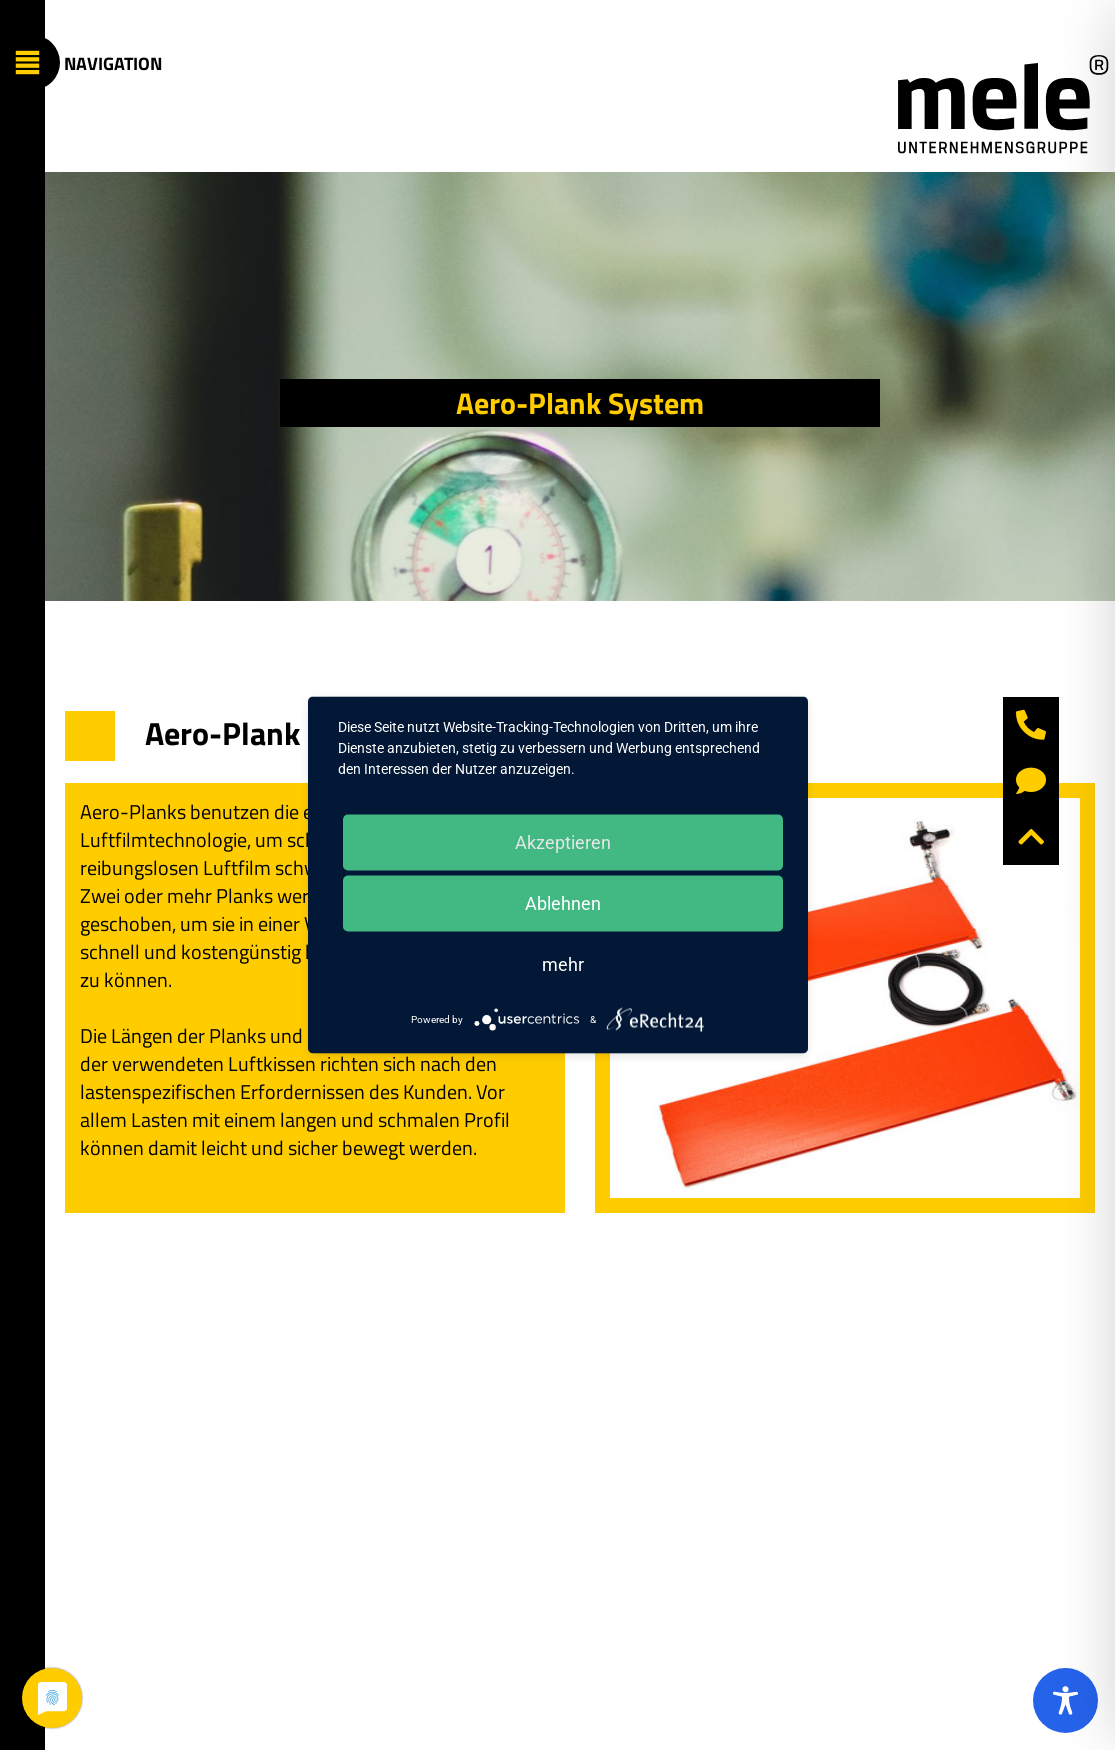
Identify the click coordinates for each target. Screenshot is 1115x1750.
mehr (563, 964)
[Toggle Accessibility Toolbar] (1065, 1700)
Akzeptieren (563, 842)
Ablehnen (563, 903)
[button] (1031, 837)
